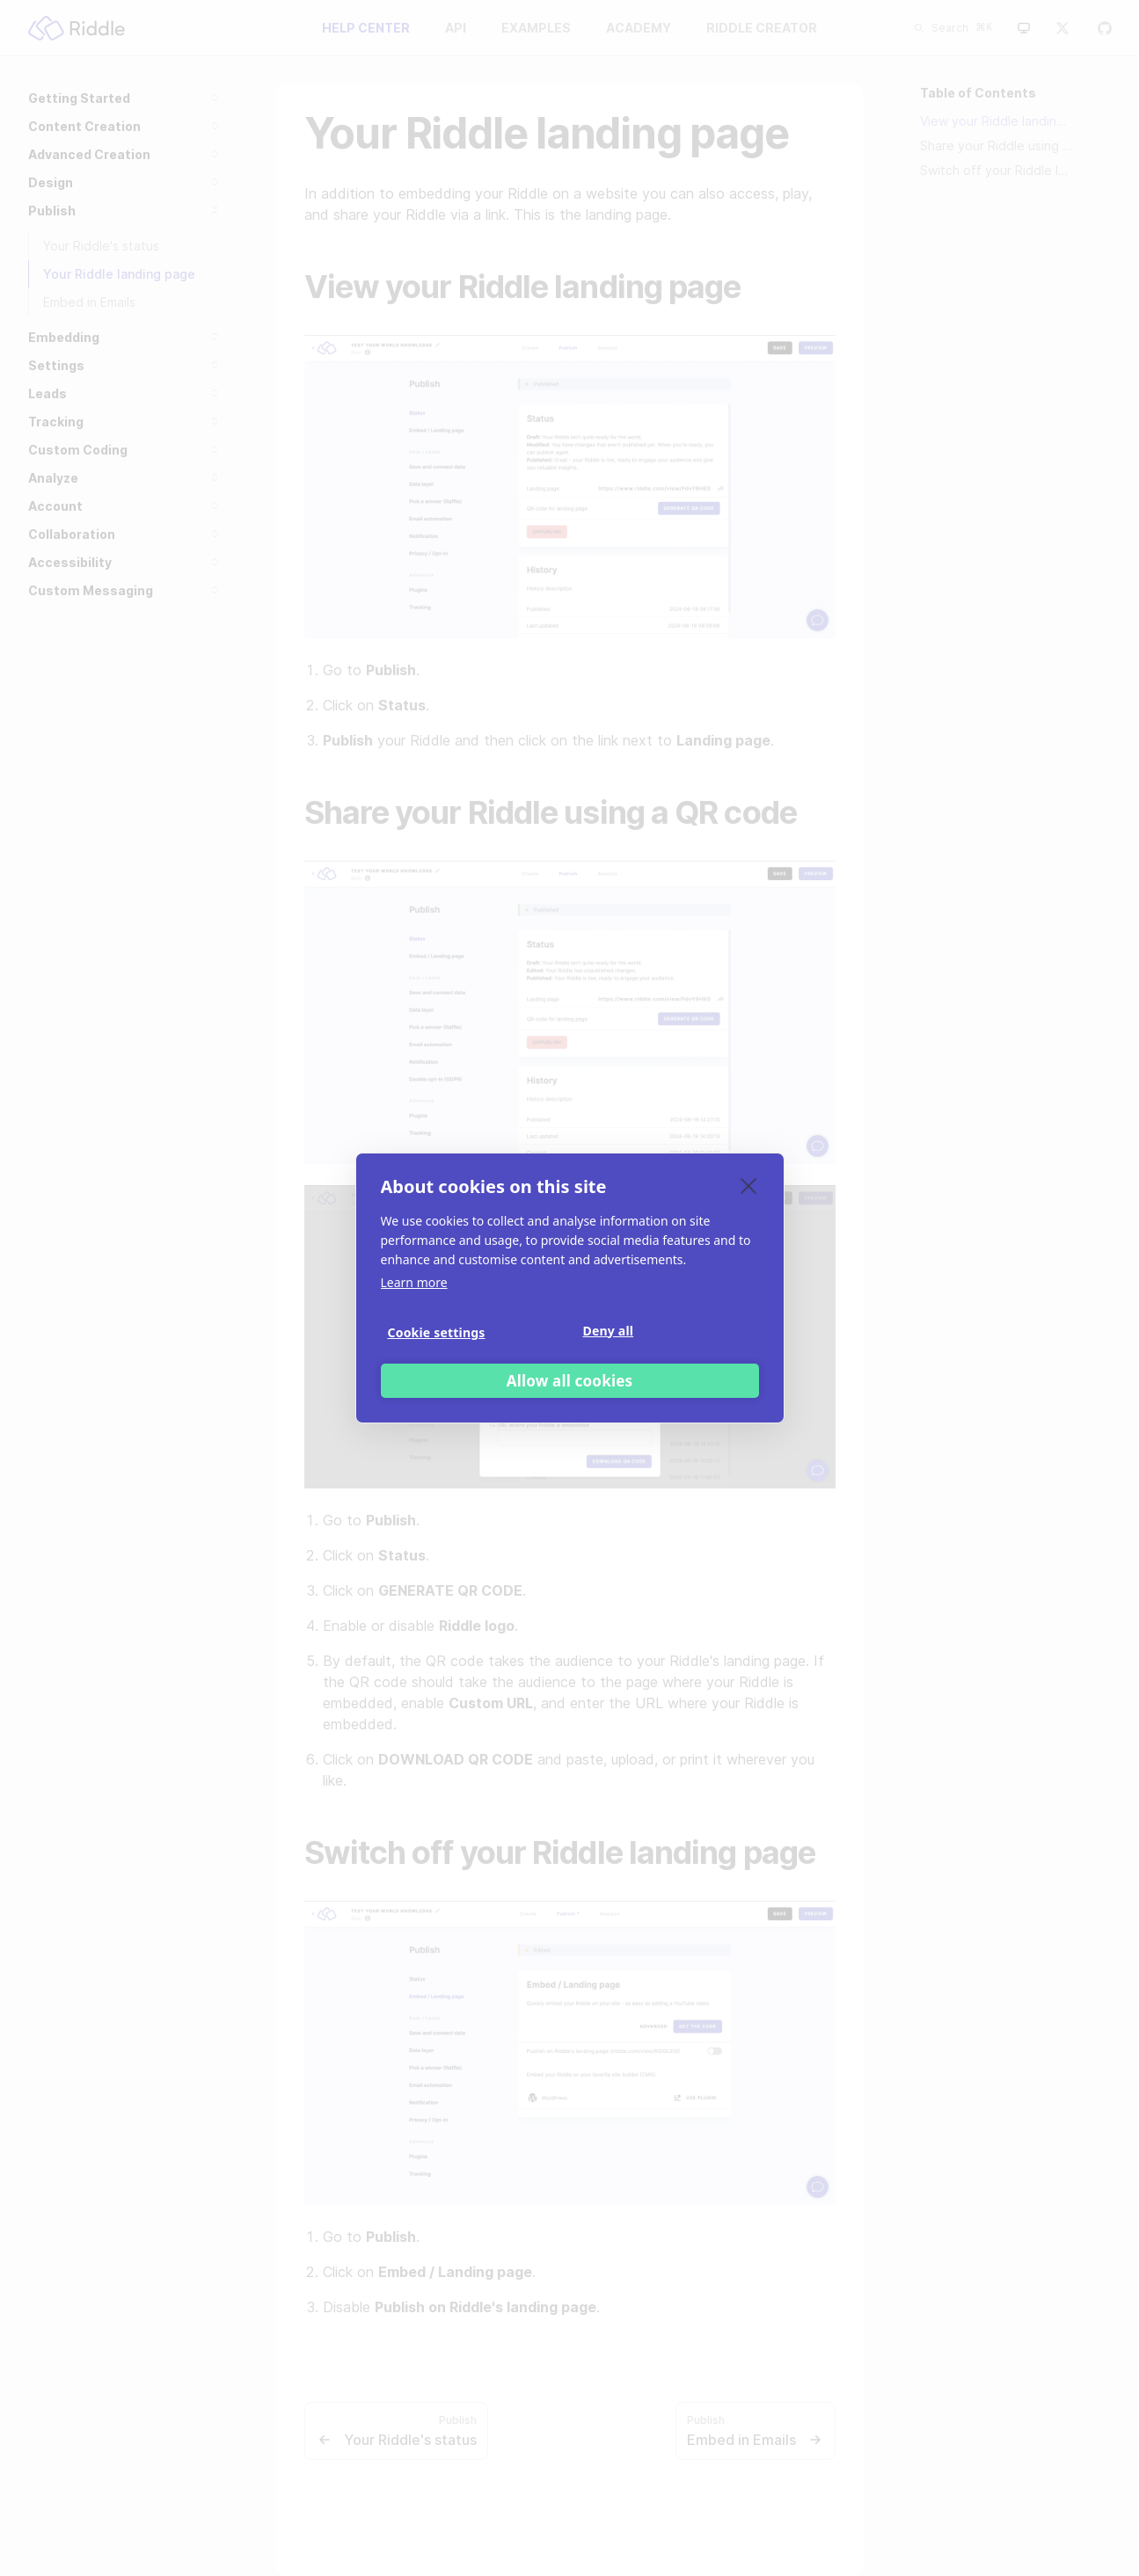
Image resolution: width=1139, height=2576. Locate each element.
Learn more (414, 1282)
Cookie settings (437, 1332)
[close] (749, 1185)
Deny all (608, 1330)
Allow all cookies (570, 1381)
